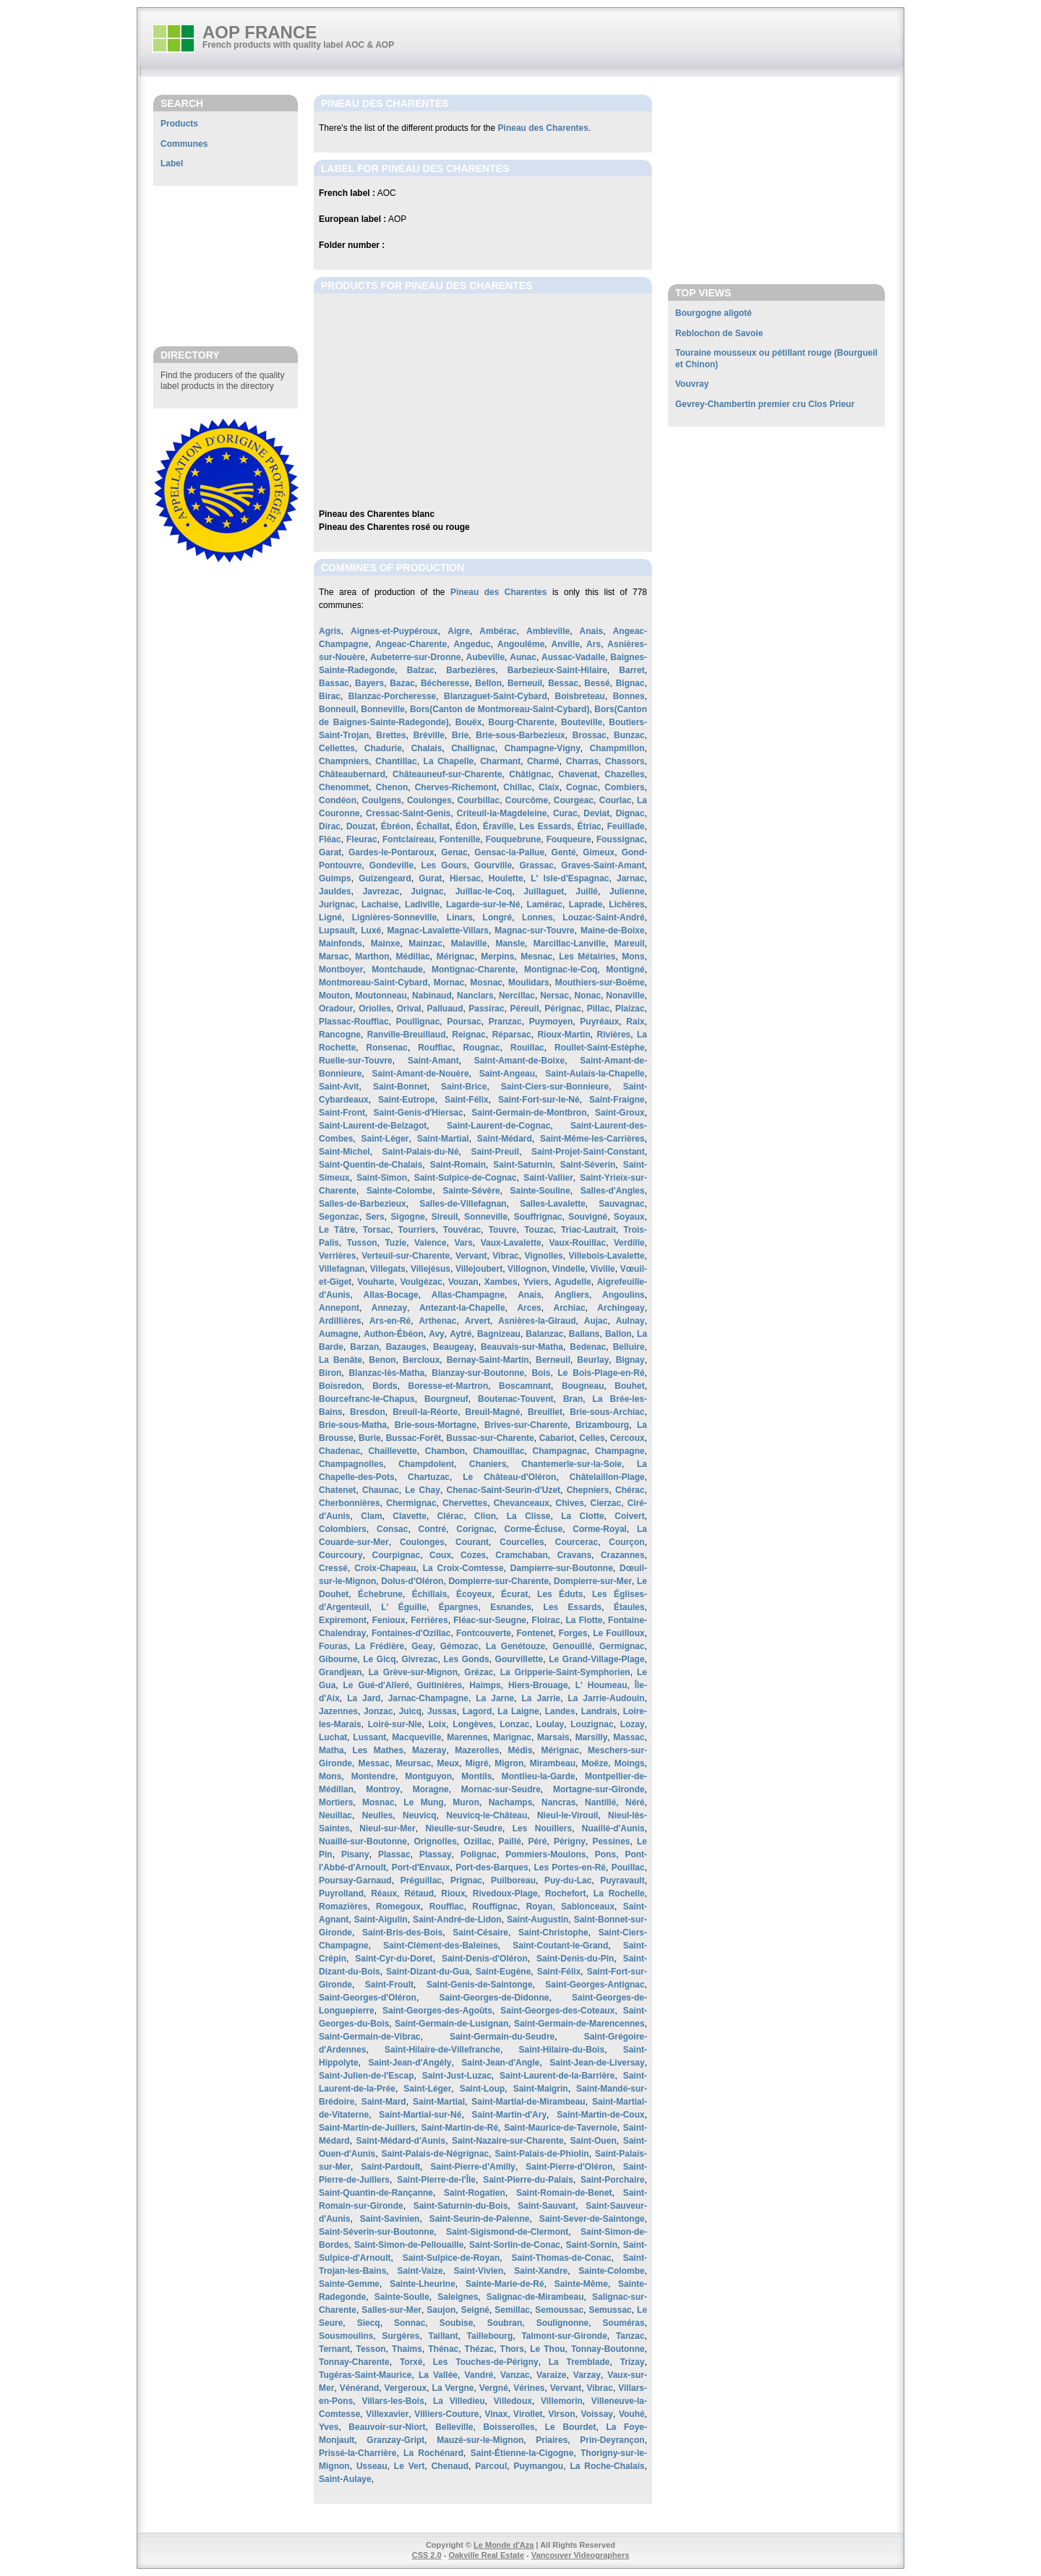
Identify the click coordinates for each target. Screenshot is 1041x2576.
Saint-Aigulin (381, 1919)
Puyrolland (341, 1893)
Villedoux (513, 2401)
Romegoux (398, 1906)
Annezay (389, 1308)
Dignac (630, 813)
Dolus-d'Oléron (412, 1581)
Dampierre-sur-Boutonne (561, 1568)
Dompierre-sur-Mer (593, 1581)
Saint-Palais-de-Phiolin (542, 2154)
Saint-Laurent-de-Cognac (498, 1126)
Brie (460, 735)
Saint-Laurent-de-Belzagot (373, 1126)
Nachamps (511, 1802)
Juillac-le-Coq (484, 891)
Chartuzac (429, 1477)
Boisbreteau (580, 696)
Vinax (495, 2414)
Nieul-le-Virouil (567, 1815)
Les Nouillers (542, 1828)
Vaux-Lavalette (511, 1243)
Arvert (477, 1321)
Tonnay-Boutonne (608, 2349)
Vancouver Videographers (580, 2555)
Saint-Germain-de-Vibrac (369, 2037)
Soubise (457, 2323)
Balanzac (544, 1334)
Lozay (632, 1724)
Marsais (553, 1737)
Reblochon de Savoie (719, 333)
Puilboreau (513, 1880)
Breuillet (545, 1412)
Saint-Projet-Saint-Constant (588, 1152)
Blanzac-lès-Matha (386, 1373)
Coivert (629, 1516)
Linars (460, 917)
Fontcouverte (483, 1633)
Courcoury (341, 1555)
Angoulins (623, 1295)
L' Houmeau (601, 1685)
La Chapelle (449, 761)
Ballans (584, 1334)
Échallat (433, 826)
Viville (602, 1269)
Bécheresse (445, 683)
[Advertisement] (225, 265)
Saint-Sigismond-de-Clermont (507, 2232)
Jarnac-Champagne (428, 1698)
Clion (485, 1516)
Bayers (369, 683)
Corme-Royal (600, 1529)
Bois (540, 1373)
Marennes (467, 1737)
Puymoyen (551, 1022)
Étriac (589, 826)
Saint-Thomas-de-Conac (562, 2258)
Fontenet (534, 1633)
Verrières (337, 1256)
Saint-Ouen (593, 2141)
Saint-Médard (504, 1139)
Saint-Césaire (480, 1932)
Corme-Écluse (533, 1529)
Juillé (586, 891)
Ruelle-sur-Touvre (356, 1061)
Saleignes (457, 2297)
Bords (385, 1386)
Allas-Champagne (468, 1295)
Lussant (369, 1737)
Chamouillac (498, 1451)
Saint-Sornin (591, 2245)
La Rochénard (433, 2453)
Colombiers (343, 1529)
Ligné (330, 917)
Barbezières (470, 670)
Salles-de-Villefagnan (463, 1204)
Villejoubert (478, 1269)
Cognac (582, 787)
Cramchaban (521, 1555)
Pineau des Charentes (543, 128)
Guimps (335, 878)
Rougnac (481, 1048)
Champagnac (560, 1451)
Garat (330, 852)
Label (171, 163)
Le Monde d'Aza (504, 2545)
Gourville (493, 865)
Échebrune (380, 1594)
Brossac (590, 735)
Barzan (364, 1347)
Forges (573, 1633)
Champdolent (426, 1464)
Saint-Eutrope (406, 1100)
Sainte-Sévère (471, 1191)
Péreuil (524, 1009)
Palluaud (445, 1009)
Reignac (469, 1035)
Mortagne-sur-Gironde (599, 1789)
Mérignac (456, 956)
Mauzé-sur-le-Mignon (480, 2440)
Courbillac (479, 800)
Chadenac (339, 1451)
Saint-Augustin (537, 1919)
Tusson (362, 1243)
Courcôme (526, 800)
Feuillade (626, 826)
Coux (440, 1555)
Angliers (571, 1295)
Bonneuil (337, 709)
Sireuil (445, 1217)
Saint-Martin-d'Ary (509, 2115)
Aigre (458, 631)
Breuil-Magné (493, 1412)
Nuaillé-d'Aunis (613, 1828)
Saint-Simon (381, 1178)
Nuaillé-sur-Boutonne (363, 1841)
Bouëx (468, 722)
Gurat (430, 878)
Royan (539, 1906)
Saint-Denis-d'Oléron (485, 1959)
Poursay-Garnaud (355, 1880)
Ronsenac (387, 1048)
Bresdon (367, 1412)
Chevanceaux (521, 1503)
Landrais (599, 1711)
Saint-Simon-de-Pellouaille (408, 2245)
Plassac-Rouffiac (354, 1022)
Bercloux (421, 1360)
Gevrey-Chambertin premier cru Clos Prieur (764, 404)
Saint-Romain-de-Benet (564, 2193)
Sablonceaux (587, 1906)
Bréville (429, 735)
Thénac (443, 2349)
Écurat (514, 1594)
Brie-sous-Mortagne (435, 1425)
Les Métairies (587, 956)
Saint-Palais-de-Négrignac (435, 2154)
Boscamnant (525, 1386)
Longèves (473, 1724)
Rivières (614, 1035)
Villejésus (430, 1269)
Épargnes (459, 1607)
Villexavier (387, 2414)
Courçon (626, 1542)
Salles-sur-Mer (391, 2310)
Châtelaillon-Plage (607, 1477)
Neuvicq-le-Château (486, 1815)
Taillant (443, 2336)
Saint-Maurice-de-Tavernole (560, 2128)
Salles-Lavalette (553, 1204)
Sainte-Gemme (349, 2284)
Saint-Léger (384, 1139)
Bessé (596, 683)
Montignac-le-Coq (560, 969)
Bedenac (588, 1347)
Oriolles (375, 1009)
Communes (183, 144)
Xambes (501, 1282)
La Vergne (453, 2388)
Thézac (479, 2349)
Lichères (626, 904)
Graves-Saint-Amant (602, 865)
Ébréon (396, 826)
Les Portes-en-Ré (570, 1867)
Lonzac (514, 1724)
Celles (591, 1438)
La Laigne (518, 1711)
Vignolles (544, 1256)
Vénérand (360, 2388)
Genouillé (572, 1646)
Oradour (336, 1009)
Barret (631, 670)
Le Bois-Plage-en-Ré (601, 1373)
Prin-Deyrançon (612, 2440)
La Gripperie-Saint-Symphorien (565, 1672)
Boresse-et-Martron (448, 1386)
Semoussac (559, 2310)
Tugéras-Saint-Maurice (365, 2375)
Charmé (543, 761)
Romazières (343, 1906)
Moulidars (528, 982)
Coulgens (382, 800)
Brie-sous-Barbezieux (520, 735)
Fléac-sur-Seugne (489, 1620)
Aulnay (630, 1321)
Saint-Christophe (553, 1932)
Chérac (630, 1490)
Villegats (388, 1269)
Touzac (538, 1230)
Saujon (441, 2310)
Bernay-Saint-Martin (488, 1360)
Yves (328, 2427)
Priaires (551, 2440)
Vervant (471, 1256)
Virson (561, 2414)
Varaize (551, 2375)
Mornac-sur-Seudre (501, 1789)
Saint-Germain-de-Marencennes (579, 2024)
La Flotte (584, 1620)
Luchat (333, 1737)
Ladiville (422, 904)
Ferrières (429, 1620)
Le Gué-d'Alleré (376, 1685)
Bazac (402, 683)
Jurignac (337, 904)
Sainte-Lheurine (422, 2284)
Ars (593, 644)
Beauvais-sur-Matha (522, 1347)
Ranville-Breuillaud (406, 1035)
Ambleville (548, 631)
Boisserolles (508, 2427)
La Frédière (379, 1646)
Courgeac (574, 800)
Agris (330, 631)
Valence (430, 1243)
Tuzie (395, 1243)
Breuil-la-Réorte (425, 1412)
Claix (549, 787)
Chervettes (464, 1503)
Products (179, 124)
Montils (476, 1776)
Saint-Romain (458, 1165)
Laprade (586, 904)
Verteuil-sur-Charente (405, 1256)
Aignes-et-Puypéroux (394, 631)
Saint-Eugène (503, 1972)
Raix (635, 1022)
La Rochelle (619, 1893)
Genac (454, 852)
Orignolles (435, 1841)
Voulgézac (421, 1282)
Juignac (427, 891)
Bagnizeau (498, 1334)
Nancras (558, 1802)
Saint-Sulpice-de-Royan (451, 2258)
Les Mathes (378, 1750)
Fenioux (389, 1620)
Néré (635, 1802)
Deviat (596, 813)
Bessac (563, 683)
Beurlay (593, 1360)
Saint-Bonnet (400, 1087)
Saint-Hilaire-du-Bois (561, 2050)
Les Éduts (560, 1594)
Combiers (624, 787)
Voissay (597, 2414)
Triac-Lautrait (588, 1230)
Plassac (394, 1854)
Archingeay (620, 1308)
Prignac (466, 1880)
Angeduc (471, 644)
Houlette (506, 878)
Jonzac (378, 1711)
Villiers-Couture (446, 2414)
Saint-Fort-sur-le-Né (539, 1100)
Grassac (537, 865)
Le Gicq (379, 1659)
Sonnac (409, 2323)
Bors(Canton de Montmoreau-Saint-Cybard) (500, 709)
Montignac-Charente (473, 969)
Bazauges (406, 1347)
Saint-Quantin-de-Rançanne (376, 2193)
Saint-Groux (620, 1113)
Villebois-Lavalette (607, 1256)
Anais (592, 631)
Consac (392, 1529)
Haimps (484, 1685)
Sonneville (485, 1217)
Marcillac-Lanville (570, 943)
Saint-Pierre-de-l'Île (436, 2180)
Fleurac (361, 839)
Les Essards (546, 826)
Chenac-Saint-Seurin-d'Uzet (504, 1490)
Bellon (488, 683)
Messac (374, 1763)
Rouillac (527, 1048)
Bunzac (629, 735)
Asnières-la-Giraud (536, 1321)
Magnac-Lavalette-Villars (438, 930)
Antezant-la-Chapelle (462, 1308)
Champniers (344, 761)
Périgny (570, 1841)
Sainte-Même (581, 2284)
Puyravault (622, 1880)
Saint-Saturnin (522, 1165)
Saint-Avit (339, 1087)
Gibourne (338, 1659)
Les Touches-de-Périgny (486, 2362)
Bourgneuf (446, 1399)
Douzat (360, 826)
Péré (537, 1841)
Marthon (372, 956)
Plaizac (630, 1009)
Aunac (523, 657)
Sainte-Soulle (401, 2297)
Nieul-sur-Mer (387, 1828)
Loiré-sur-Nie (395, 1724)
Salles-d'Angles (613, 1191)
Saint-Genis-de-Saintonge (480, 1985)
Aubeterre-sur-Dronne (415, 657)
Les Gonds (466, 1659)
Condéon (337, 800)
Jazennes (338, 1711)
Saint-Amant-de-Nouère (420, 1074)
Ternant (334, 2349)
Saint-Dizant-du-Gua (427, 1972)
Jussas (442, 1711)
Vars (463, 1243)
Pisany (355, 1854)
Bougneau (583, 1386)
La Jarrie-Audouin (605, 1698)
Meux (448, 1763)
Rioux (453, 1893)
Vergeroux (406, 2388)
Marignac (512, 1737)
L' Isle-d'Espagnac (570, 878)
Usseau (371, 2466)
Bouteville (581, 722)
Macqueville (416, 1737)
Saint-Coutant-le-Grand (560, 1945)
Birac (329, 696)
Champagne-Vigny (543, 748)
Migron (508, 1763)
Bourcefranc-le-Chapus (367, 1399)
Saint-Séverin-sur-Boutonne (376, 2232)
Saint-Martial (443, 1139)
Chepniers (588, 1490)
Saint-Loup (482, 2089)
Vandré (478, 2375)
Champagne (620, 1451)
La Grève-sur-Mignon (413, 1672)
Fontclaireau (408, 839)
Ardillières (340, 1321)
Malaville (469, 943)
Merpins (497, 956)
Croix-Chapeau (385, 1568)
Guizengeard (385, 878)
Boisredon (340, 1386)
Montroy (383, 1789)
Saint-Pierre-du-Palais (528, 2180)
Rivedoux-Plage (505, 1893)
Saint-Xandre (540, 2271)
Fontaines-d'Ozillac (411, 1633)
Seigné (475, 2310)
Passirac (486, 1009)
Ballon (618, 1334)
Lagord (477, 1711)
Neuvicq (420, 1815)
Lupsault (337, 930)
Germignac (622, 1646)
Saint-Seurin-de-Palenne (479, 2219)
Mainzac (425, 943)
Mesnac (536, 956)
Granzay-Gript (395, 2440)
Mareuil (629, 943)
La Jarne (495, 1698)
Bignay (630, 1360)
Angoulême (520, 644)
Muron (466, 1802)
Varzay (587, 2375)
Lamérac (544, 904)
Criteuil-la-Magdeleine (502, 813)
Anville (566, 644)
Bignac (630, 683)
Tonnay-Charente (354, 2362)
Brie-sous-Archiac (607, 1412)
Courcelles (522, 1542)
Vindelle (569, 1269)
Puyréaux (599, 1022)
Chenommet (344, 787)
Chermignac (411, 1503)
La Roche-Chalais (607, 2466)
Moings (629, 1763)
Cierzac (605, 1503)
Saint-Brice (464, 1087)
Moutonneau (381, 995)
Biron (330, 1373)
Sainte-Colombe (399, 1191)
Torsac (376, 1230)
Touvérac (462, 1230)
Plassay (435, 1854)
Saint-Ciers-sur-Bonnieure (555, 1087)
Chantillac (395, 761)
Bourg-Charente (521, 722)
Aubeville (485, 657)
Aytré (460, 1334)
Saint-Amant (433, 1061)
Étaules (629, 1607)
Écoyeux (474, 1594)
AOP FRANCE (259, 32)
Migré (477, 1763)
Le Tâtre (337, 1230)
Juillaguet (543, 891)
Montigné (625, 969)
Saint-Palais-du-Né (420, 1152)
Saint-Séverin (588, 1165)
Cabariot (557, 1438)
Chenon (392, 787)
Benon (382, 1360)
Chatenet (337, 1490)
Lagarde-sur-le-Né (483, 904)
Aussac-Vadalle (573, 657)
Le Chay (422, 1490)
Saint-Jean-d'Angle (500, 2063)
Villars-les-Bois (392, 2401)
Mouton (334, 995)
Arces (529, 1308)
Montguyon (428, 1776)
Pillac (598, 1009)
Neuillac (335, 1815)
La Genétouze (515, 1646)
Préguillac (421, 1880)
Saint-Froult (389, 1985)
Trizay (632, 2362)
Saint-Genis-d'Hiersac (418, 1113)
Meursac (413, 1763)
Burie (370, 1438)
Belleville (454, 2427)
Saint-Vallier (548, 1178)
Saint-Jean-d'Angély (410, 2063)
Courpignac (396, 1555)
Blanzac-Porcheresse (392, 696)
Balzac (420, 670)
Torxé (411, 2362)
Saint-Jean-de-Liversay (596, 2063)
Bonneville (383, 709)
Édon (466, 826)
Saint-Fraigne (617, 1100)
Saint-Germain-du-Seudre (502, 2037)
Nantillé (600, 1802)
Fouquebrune (513, 839)
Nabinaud (432, 995)
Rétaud (419, 1893)
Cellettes (337, 748)
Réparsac (511, 1035)
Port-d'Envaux (421, 1867)
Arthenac (437, 1321)
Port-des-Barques (491, 1867)
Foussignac (620, 839)
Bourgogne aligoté (713, 313)
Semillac (512, 2310)
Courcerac (576, 1542)
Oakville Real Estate (486, 2555)
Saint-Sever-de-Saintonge (592, 2219)
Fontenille (460, 839)
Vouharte (375, 1282)
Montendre (373, 1776)
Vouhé (632, 2414)
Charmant (500, 761)
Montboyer (341, 969)
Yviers (536, 1282)
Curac (565, 813)
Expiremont (343, 1620)
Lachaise (379, 904)
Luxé (371, 930)
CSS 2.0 (427, 2555)
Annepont (339, 1308)
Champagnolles (351, 1464)
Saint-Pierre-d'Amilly (472, 2167)
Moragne (431, 1789)
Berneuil (524, 683)
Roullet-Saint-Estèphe (599, 1048)
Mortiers (336, 1802)
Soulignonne (562, 2323)
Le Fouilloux (619, 1633)
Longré (498, 917)
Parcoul (491, 2466)
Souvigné (587, 1217)
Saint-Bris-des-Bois (402, 1932)
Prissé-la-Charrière (357, 2453)
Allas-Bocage (391, 1295)
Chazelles (624, 774)
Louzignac (591, 1724)
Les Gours (444, 865)
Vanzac (515, 2375)
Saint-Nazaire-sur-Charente (508, 2141)
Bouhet (629, 1386)
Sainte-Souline (540, 1191)
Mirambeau (552, 1763)
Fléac (330, 839)
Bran (573, 1399)
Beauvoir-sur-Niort (386, 2427)
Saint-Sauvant (546, 2206)
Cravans (574, 1555)
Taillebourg (490, 2336)
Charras (582, 761)
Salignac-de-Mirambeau (535, 2297)
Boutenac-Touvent (515, 1399)
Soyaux (629, 1217)
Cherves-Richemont (456, 787)
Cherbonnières (349, 1503)
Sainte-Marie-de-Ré (505, 2284)
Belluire (629, 1347)
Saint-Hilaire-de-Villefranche (442, 2050)
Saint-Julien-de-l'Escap (366, 2076)
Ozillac (477, 1841)
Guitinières (439, 1685)
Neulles (377, 1815)
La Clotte (582, 1516)
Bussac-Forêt (414, 1438)
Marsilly (591, 1737)
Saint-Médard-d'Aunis (401, 2141)
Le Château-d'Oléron (509, 1477)
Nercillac (517, 995)
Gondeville (391, 865)
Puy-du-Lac (567, 1880)
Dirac (329, 826)
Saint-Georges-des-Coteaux (557, 2011)
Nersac (554, 995)
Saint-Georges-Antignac (594, 1985)
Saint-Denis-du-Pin (575, 1959)
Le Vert (409, 2466)
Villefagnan (342, 1269)
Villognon (527, 1269)
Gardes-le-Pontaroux (391, 852)
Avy (437, 1334)
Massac (628, 1737)
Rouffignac (495, 1906)
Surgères (400, 2336)
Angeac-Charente (411, 644)
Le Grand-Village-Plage (596, 1659)
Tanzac (630, 2336)
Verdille (629, 1243)
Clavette (410, 1516)
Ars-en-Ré (390, 1321)
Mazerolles (477, 1750)
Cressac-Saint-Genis (408, 813)
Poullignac (418, 1022)
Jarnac (631, 878)
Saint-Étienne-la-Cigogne (522, 2453)
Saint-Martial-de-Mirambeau (528, 2102)
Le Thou (547, 2349)
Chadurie (383, 748)
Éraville (498, 826)
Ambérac (497, 631)
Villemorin (562, 2401)
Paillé (510, 1841)
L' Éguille (404, 1607)
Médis (520, 1750)
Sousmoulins (346, 2336)
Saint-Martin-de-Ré (459, 2128)
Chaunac (380, 1490)
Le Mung (423, 1802)
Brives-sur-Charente (525, 1425)
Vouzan (463, 1282)
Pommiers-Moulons (545, 1854)
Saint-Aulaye (345, 2479)
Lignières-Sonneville (394, 917)
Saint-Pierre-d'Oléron (569, 2167)
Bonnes (629, 696)
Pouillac (628, 1867)
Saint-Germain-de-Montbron (528, 1113)
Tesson (370, 2349)
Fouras (333, 1646)
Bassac (334, 683)
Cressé (333, 1568)
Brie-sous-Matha (353, 1425)
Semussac (609, 2310)
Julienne (627, 891)
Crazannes (623, 1555)
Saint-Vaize (419, 2271)
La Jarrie (541, 1698)
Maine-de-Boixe (613, 930)
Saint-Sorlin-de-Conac (514, 2245)
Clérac (450, 1516)
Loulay (550, 1724)
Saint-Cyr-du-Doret (393, 1959)
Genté (564, 852)
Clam (371, 1516)
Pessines (611, 1841)
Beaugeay (453, 1347)
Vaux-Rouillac (577, 1243)
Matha (331, 1750)
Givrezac (419, 1659)
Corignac (475, 1529)
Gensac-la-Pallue (509, 852)
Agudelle (572, 1282)
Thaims (407, 2349)
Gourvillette (519, 1659)
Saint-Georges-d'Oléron (367, 1998)
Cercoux (627, 1438)
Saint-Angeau (507, 1074)
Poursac (464, 1022)
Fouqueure (569, 839)
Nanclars (475, 995)
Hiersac (465, 878)
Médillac (412, 956)
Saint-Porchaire (613, 2180)
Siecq (368, 2323)
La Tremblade (579, 2362)
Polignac (478, 1854)
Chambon (445, 1451)
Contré (433, 1529)
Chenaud (450, 2466)
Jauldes (335, 891)
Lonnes (537, 917)
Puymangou (538, 2466)
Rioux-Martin (563, 1035)
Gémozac (459, 1646)
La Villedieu (459, 2401)
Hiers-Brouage (538, 1685)
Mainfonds (340, 943)
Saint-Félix (467, 1100)
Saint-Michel (344, 1152)
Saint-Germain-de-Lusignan (451, 2024)
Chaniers (487, 1464)
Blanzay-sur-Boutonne (478, 1373)
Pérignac (562, 1009)
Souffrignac (538, 1217)
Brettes (391, 735)
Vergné (493, 2388)
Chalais (426, 748)
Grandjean (340, 1672)
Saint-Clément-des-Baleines (440, 1945)
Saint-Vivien (478, 2271)
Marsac (333, 956)
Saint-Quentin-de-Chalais (370, 1165)
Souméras (624, 2323)
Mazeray (429, 1750)
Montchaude (397, 969)
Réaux (384, 1893)
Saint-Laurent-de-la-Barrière (557, 2076)
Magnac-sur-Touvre (534, 930)
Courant (472, 1542)
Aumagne (339, 1334)
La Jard (363, 1698)
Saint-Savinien (390, 2219)
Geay (421, 1646)
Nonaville (625, 995)
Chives (570, 1503)
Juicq (410, 1711)
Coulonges (429, 800)
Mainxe (385, 943)
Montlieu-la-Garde (538, 1776)
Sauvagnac (621, 1204)
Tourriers (417, 1230)
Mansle (510, 943)
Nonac (587, 995)
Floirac (546, 1620)
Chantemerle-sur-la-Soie (571, 1464)
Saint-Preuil (495, 1152)
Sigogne (408, 1217)
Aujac (596, 1321)
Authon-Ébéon (394, 1334)
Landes (560, 1711)
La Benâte (340, 1360)
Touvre (503, 1230)
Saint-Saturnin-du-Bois (461, 2206)
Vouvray (691, 384)
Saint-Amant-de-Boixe (519, 1061)
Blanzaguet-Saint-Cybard (495, 696)
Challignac (473, 748)
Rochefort (565, 1893)
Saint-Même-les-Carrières (592, 1139)
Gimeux (598, 852)
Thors (512, 2349)
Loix (437, 1724)
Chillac (517, 787)
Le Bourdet (570, 2427)
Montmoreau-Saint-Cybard (373, 982)
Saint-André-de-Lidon (457, 1919)
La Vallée (438, 2375)
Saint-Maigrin (540, 2089)
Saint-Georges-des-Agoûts (437, 2011)
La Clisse (529, 1516)
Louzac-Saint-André (603, 917)
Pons (605, 1854)
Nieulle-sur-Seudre (463, 1828)
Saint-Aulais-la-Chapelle (594, 1074)
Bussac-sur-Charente (490, 1438)
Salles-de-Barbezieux (362, 1204)
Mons (633, 956)
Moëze (595, 1763)
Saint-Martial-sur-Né (420, 2115)
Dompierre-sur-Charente (498, 1581)
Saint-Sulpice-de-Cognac (465, 1178)
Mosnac (486, 982)
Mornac (449, 982)
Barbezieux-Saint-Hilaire (557, 670)
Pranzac (505, 1022)
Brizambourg (602, 1425)
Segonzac (339, 1217)
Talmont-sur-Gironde (564, 2336)
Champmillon (617, 748)
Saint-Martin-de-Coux (600, 2115)
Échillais (429, 1594)
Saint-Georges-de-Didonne (494, 1998)
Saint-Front (342, 1113)
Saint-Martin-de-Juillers (367, 2128)
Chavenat (577, 774)
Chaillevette (392, 1451)
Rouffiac (435, 1048)
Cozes (473, 1555)
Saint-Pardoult (390, 2167)
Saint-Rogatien (474, 2193)
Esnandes (510, 1607)
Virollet (527, 2414)
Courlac (615, 800)
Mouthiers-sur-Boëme (600, 982)
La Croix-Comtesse (463, 1568)
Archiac (570, 1308)
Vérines (528, 2388)
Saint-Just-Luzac (457, 2076)
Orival (409, 1009)
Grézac (478, 1672)
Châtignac (530, 774)
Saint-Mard (383, 2102)
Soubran (505, 2323)
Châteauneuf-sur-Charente (447, 774)
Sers (375, 1217)
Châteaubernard (352, 774)
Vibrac (505, 1256)
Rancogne (340, 1035)
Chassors (625, 761)
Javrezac (381, 891)
